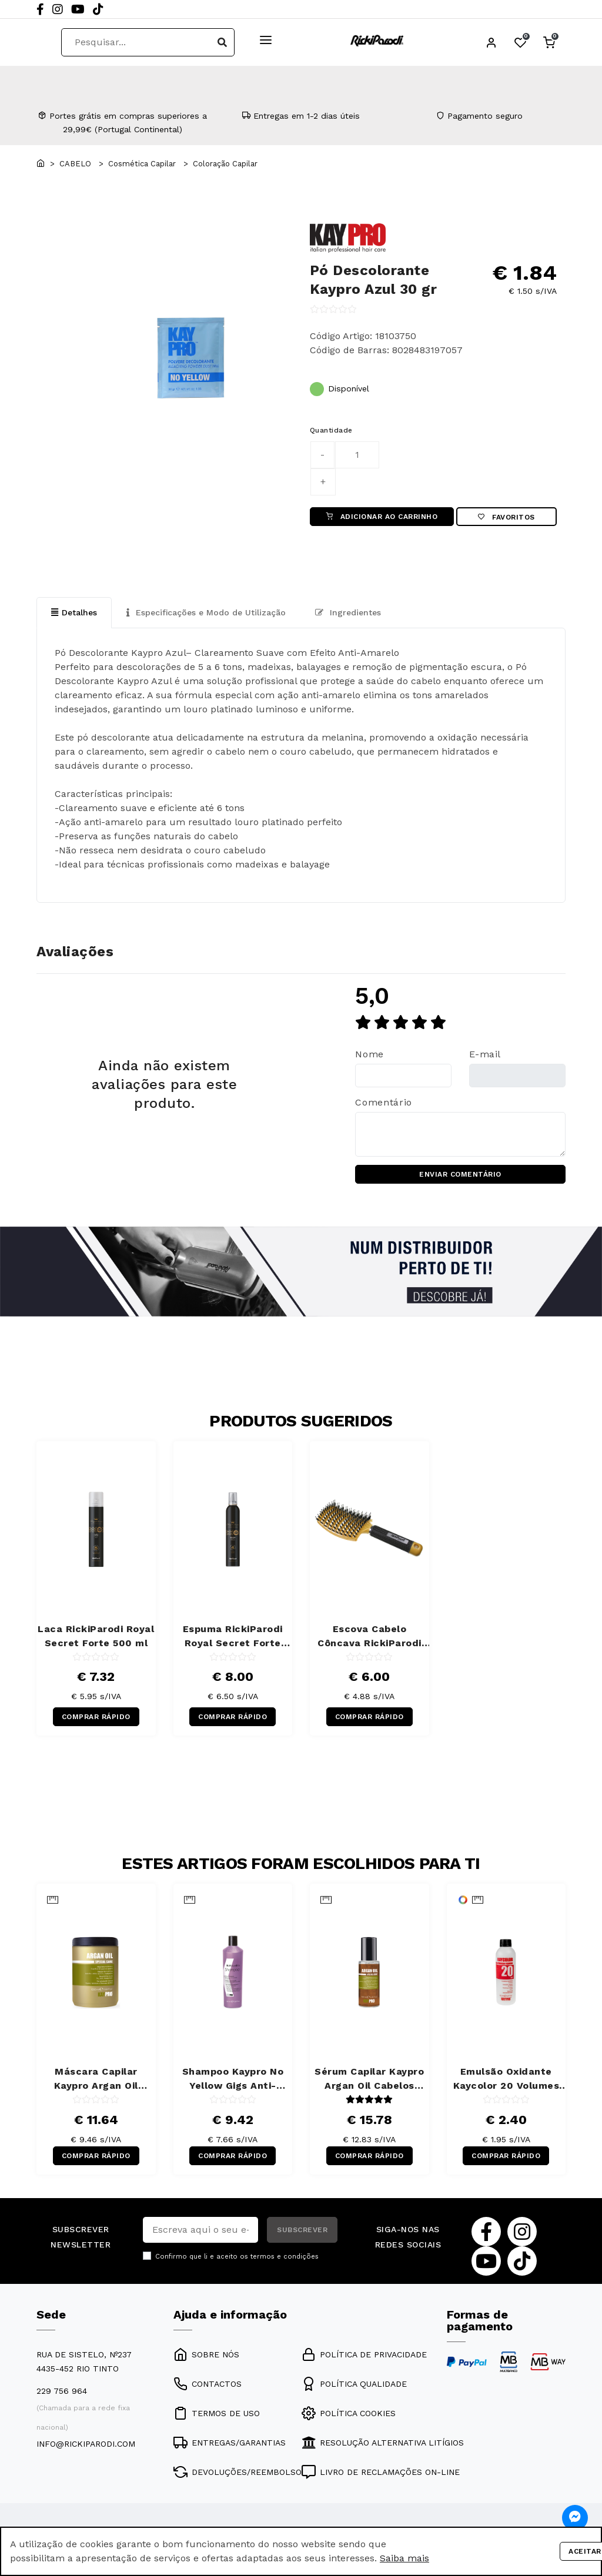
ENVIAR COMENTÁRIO (460, 1174)
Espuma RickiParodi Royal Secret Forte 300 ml (233, 1636)
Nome (369, 1054)
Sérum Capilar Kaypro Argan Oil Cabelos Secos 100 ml (369, 2079)
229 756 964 (61, 2391)
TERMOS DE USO (216, 2413)
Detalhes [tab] (74, 612)
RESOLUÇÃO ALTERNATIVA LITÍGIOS (383, 2443)
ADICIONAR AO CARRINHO (382, 516)
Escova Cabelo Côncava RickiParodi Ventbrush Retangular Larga (369, 1636)
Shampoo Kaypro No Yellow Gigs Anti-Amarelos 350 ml (233, 2079)
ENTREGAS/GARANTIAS (229, 2443)
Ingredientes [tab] (348, 612)
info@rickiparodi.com (85, 2443)
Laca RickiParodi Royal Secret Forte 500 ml (96, 1636)
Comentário (383, 1102)
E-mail (485, 1054)
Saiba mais (404, 2558)
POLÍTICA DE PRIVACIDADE (364, 2354)
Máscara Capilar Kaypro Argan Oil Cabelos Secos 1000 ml (96, 2079)
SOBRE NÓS (206, 2354)
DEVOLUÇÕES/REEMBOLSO (237, 2472)
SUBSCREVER (302, 2230)
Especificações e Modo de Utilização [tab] (206, 612)
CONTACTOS (207, 2384)
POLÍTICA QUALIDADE (354, 2384)
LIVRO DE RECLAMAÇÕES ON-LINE (381, 2472)
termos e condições (284, 2256)
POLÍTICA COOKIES (349, 2413)
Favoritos (506, 517)
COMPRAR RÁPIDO (96, 1717)
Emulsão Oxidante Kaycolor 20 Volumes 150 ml (506, 2079)
